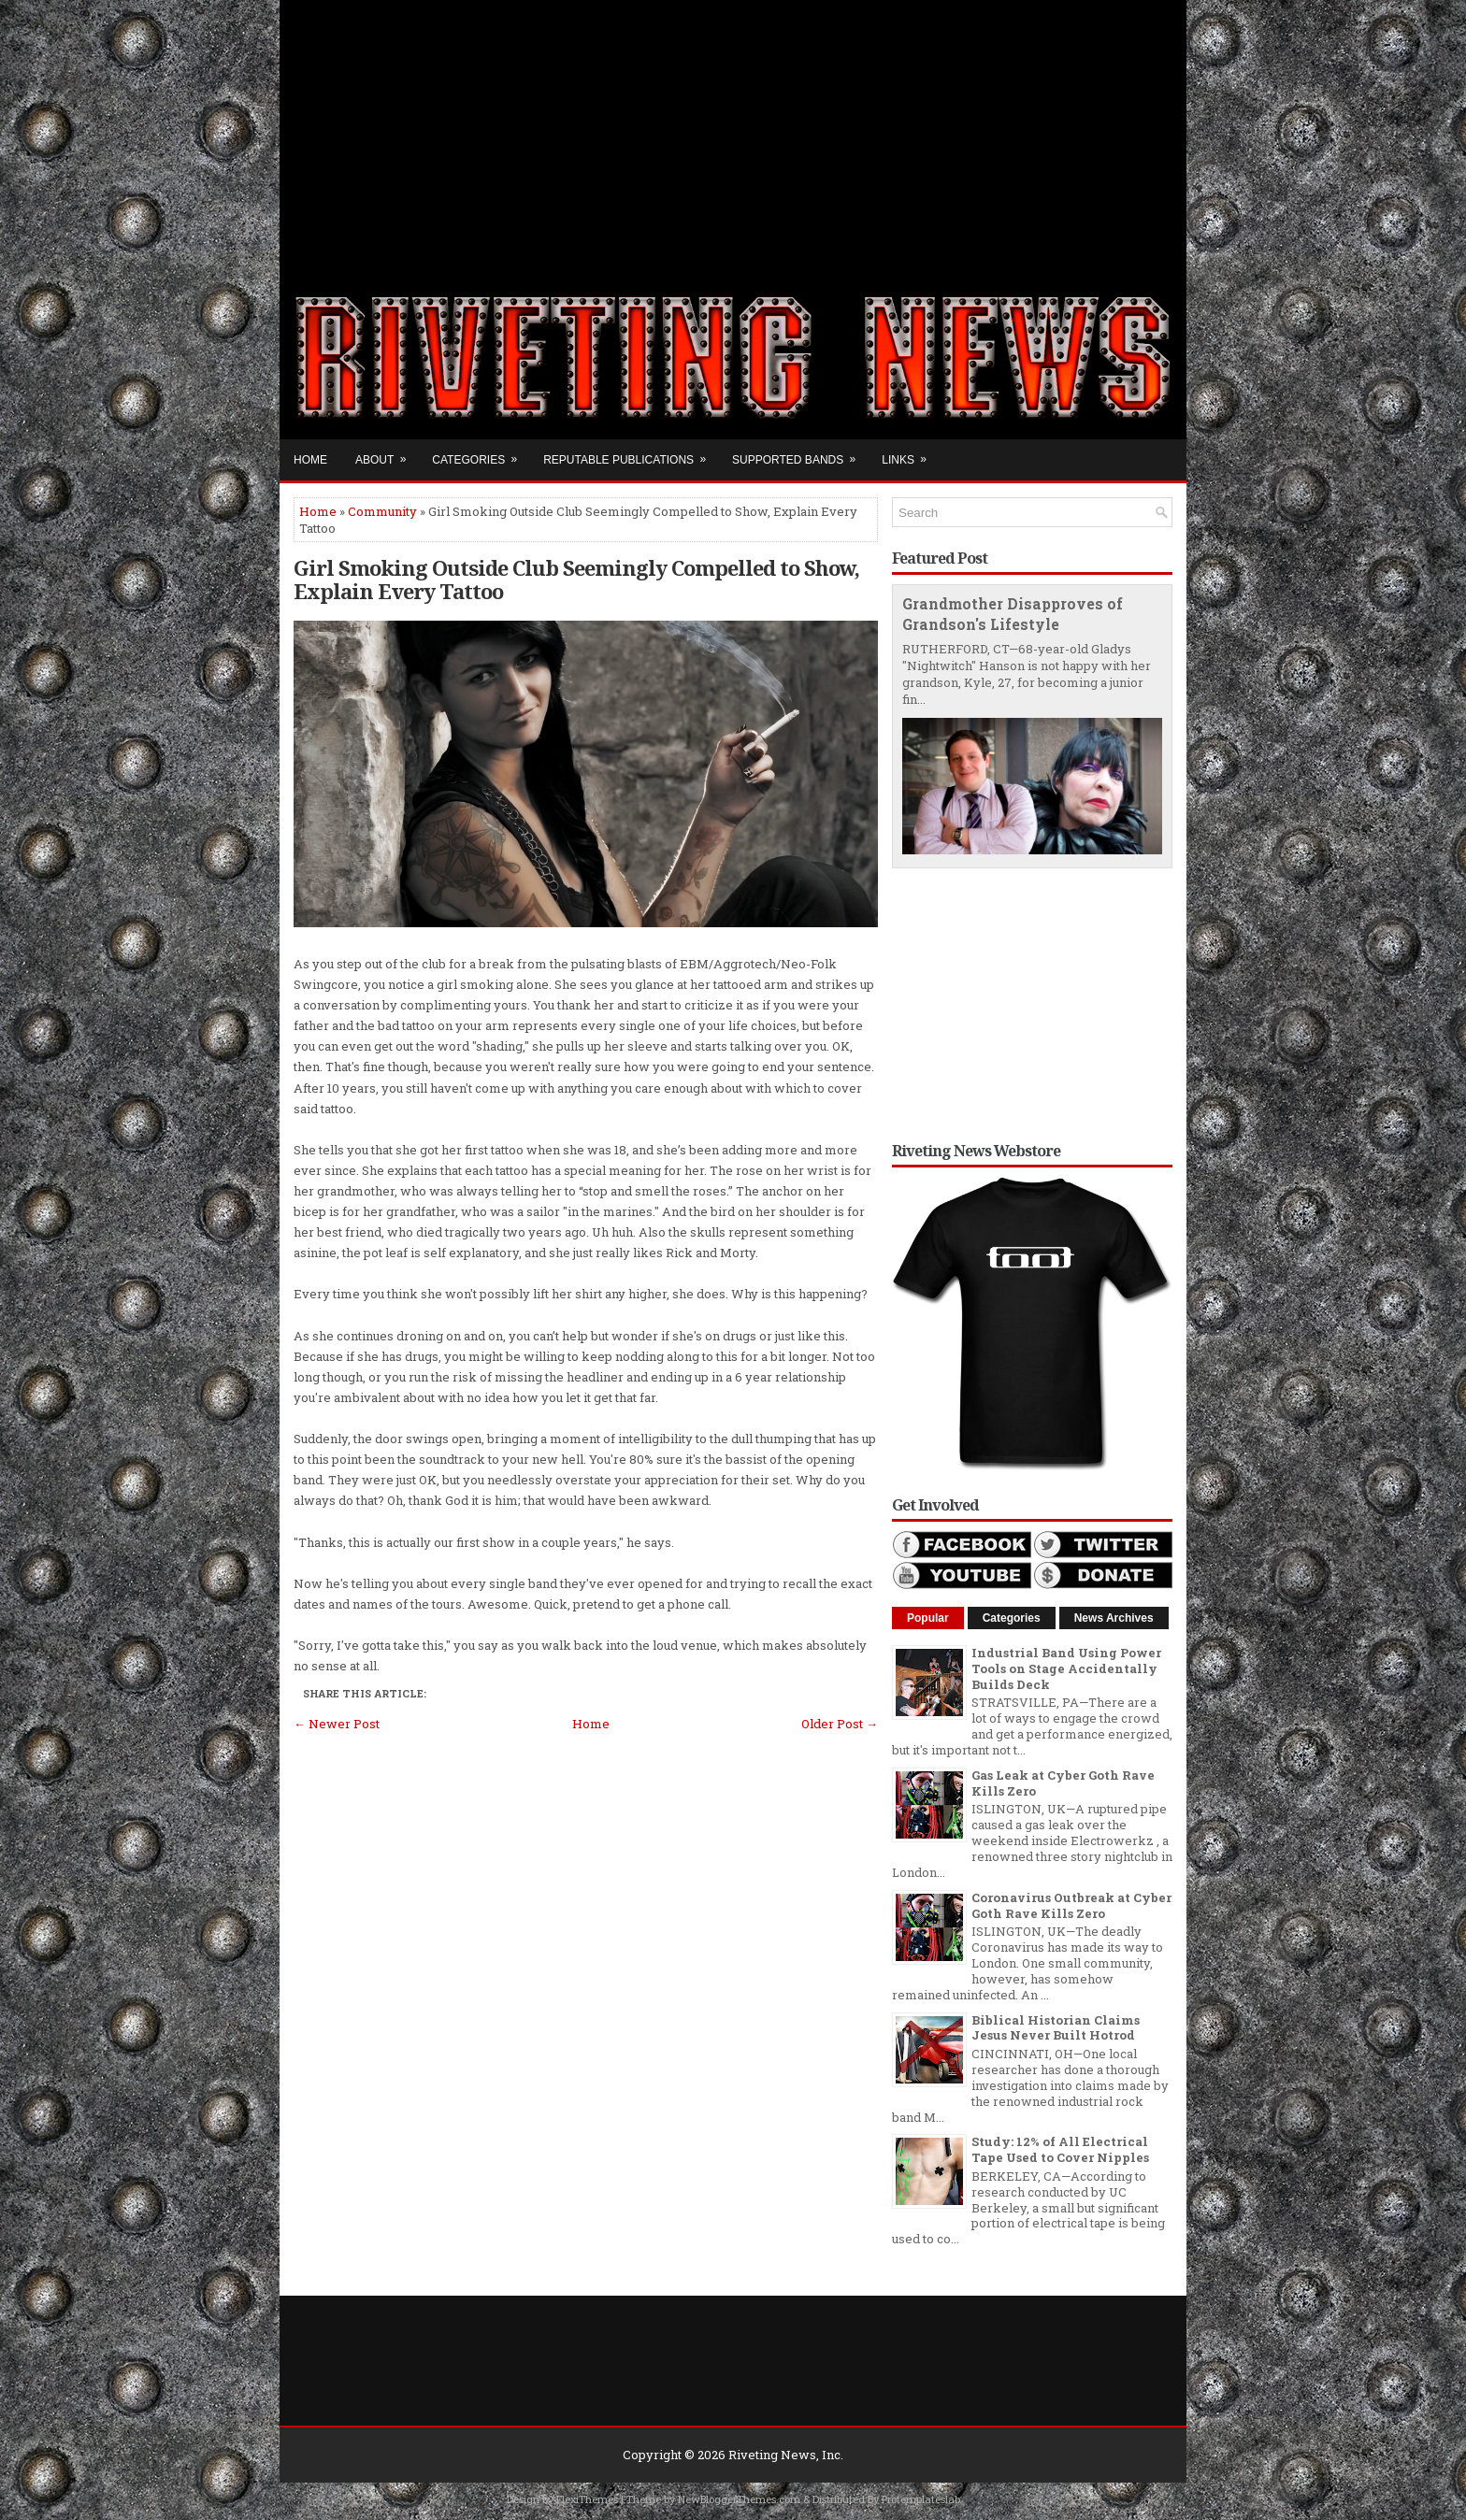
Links (910, 452)
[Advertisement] (733, 131)
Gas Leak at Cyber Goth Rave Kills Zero (1063, 1783)
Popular (928, 1618)
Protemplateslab (921, 2499)
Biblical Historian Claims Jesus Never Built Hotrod (1055, 2028)
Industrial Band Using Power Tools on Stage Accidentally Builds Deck (1066, 1668)
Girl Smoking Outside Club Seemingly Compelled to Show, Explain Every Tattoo (576, 578)
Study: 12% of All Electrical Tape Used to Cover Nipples (1060, 2149)
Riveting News (772, 2454)
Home (310, 459)
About (386, 452)
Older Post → (839, 1723)
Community (382, 511)
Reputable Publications (630, 452)
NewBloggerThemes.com (739, 2499)
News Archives (1114, 1618)
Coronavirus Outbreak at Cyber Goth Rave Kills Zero (1071, 1905)
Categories (480, 452)
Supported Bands (800, 452)
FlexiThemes (587, 2499)
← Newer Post (337, 1723)
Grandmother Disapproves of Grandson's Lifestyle (1012, 614)
